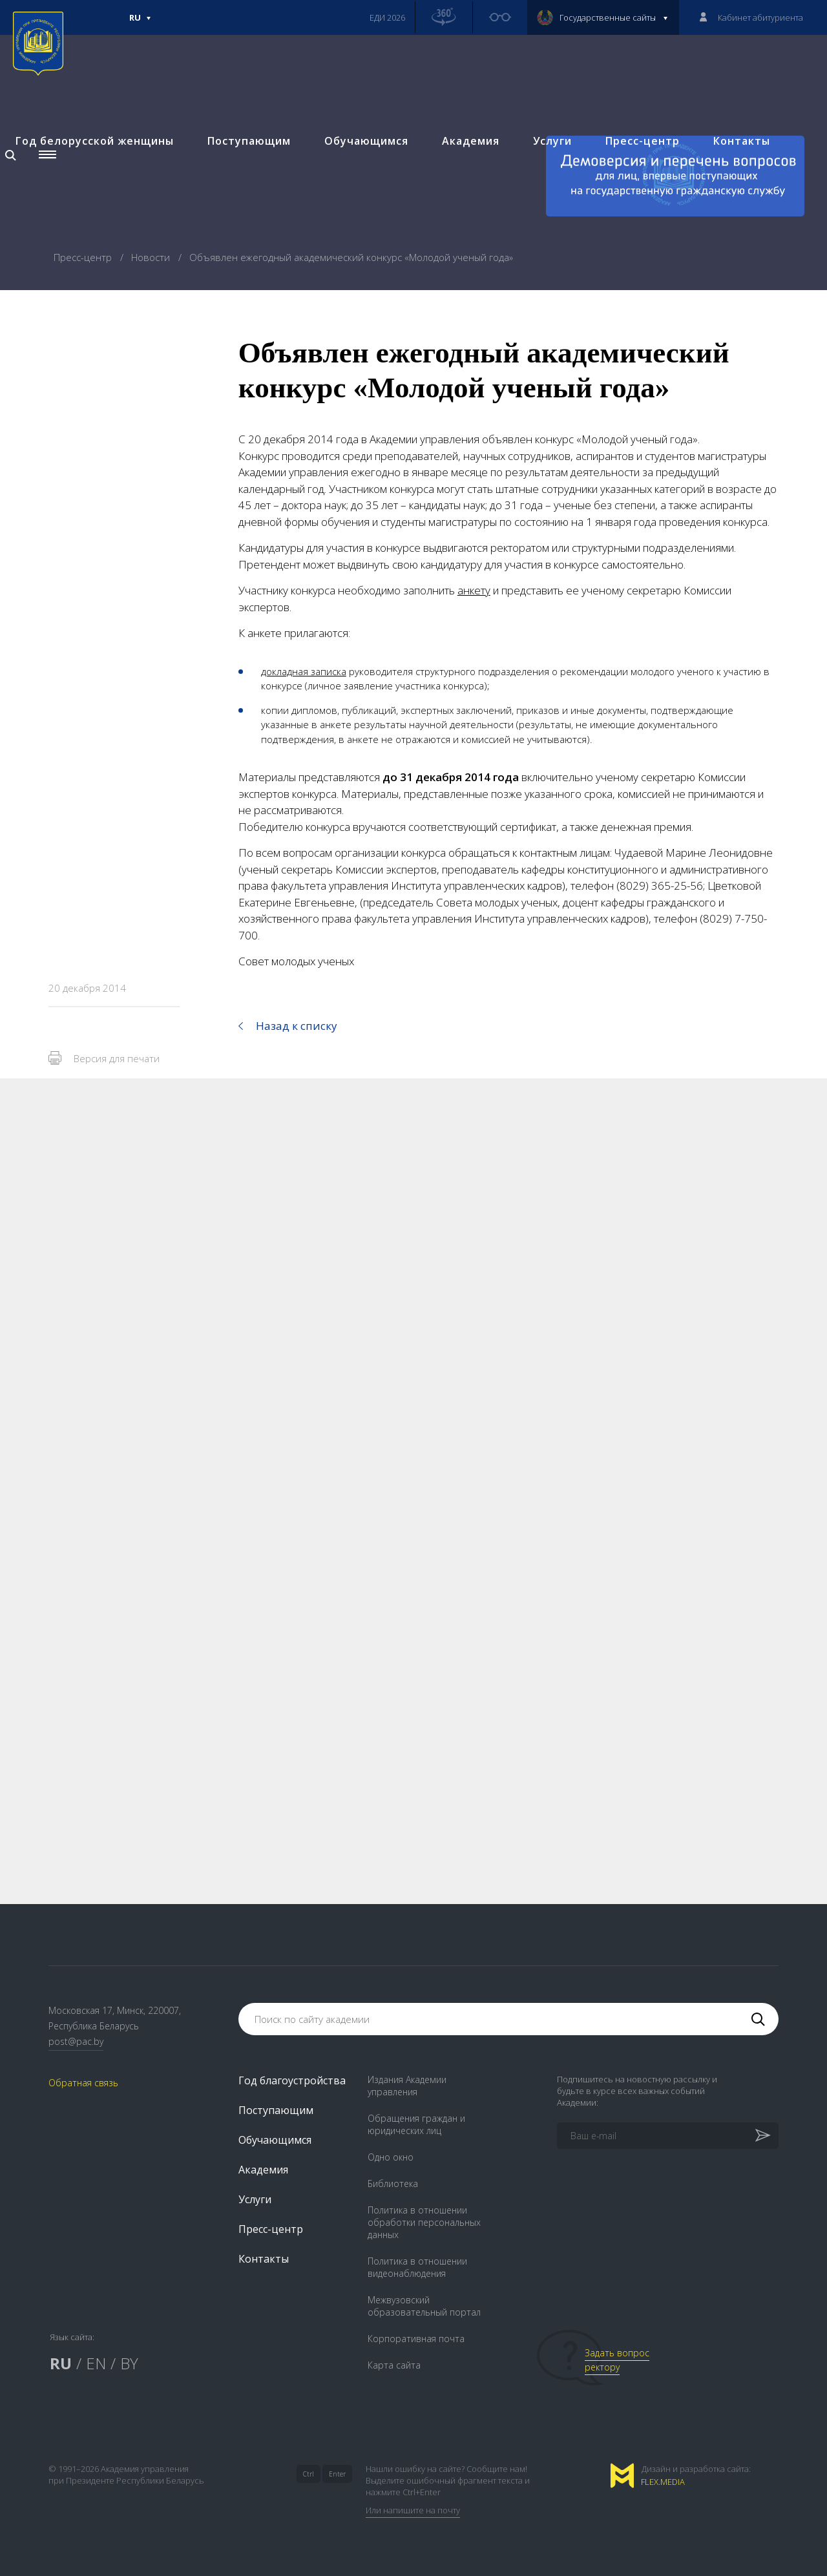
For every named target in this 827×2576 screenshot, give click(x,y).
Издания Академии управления (407, 2085)
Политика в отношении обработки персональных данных (424, 2222)
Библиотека (393, 2183)
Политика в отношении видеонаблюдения (417, 2267)
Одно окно (391, 2157)
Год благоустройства (292, 2080)
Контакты (741, 140)
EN (96, 2363)
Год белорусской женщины (95, 140)
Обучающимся (366, 140)
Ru (140, 23)
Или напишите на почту (413, 2510)
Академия (470, 140)
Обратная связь (83, 2083)
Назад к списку (296, 1025)
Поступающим (249, 140)
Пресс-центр (642, 140)
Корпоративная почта (416, 2338)
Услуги (552, 140)
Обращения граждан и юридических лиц (416, 2124)
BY (129, 2363)
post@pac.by (75, 2041)
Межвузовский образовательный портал (424, 2306)
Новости (152, 257)
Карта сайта (394, 2365)
